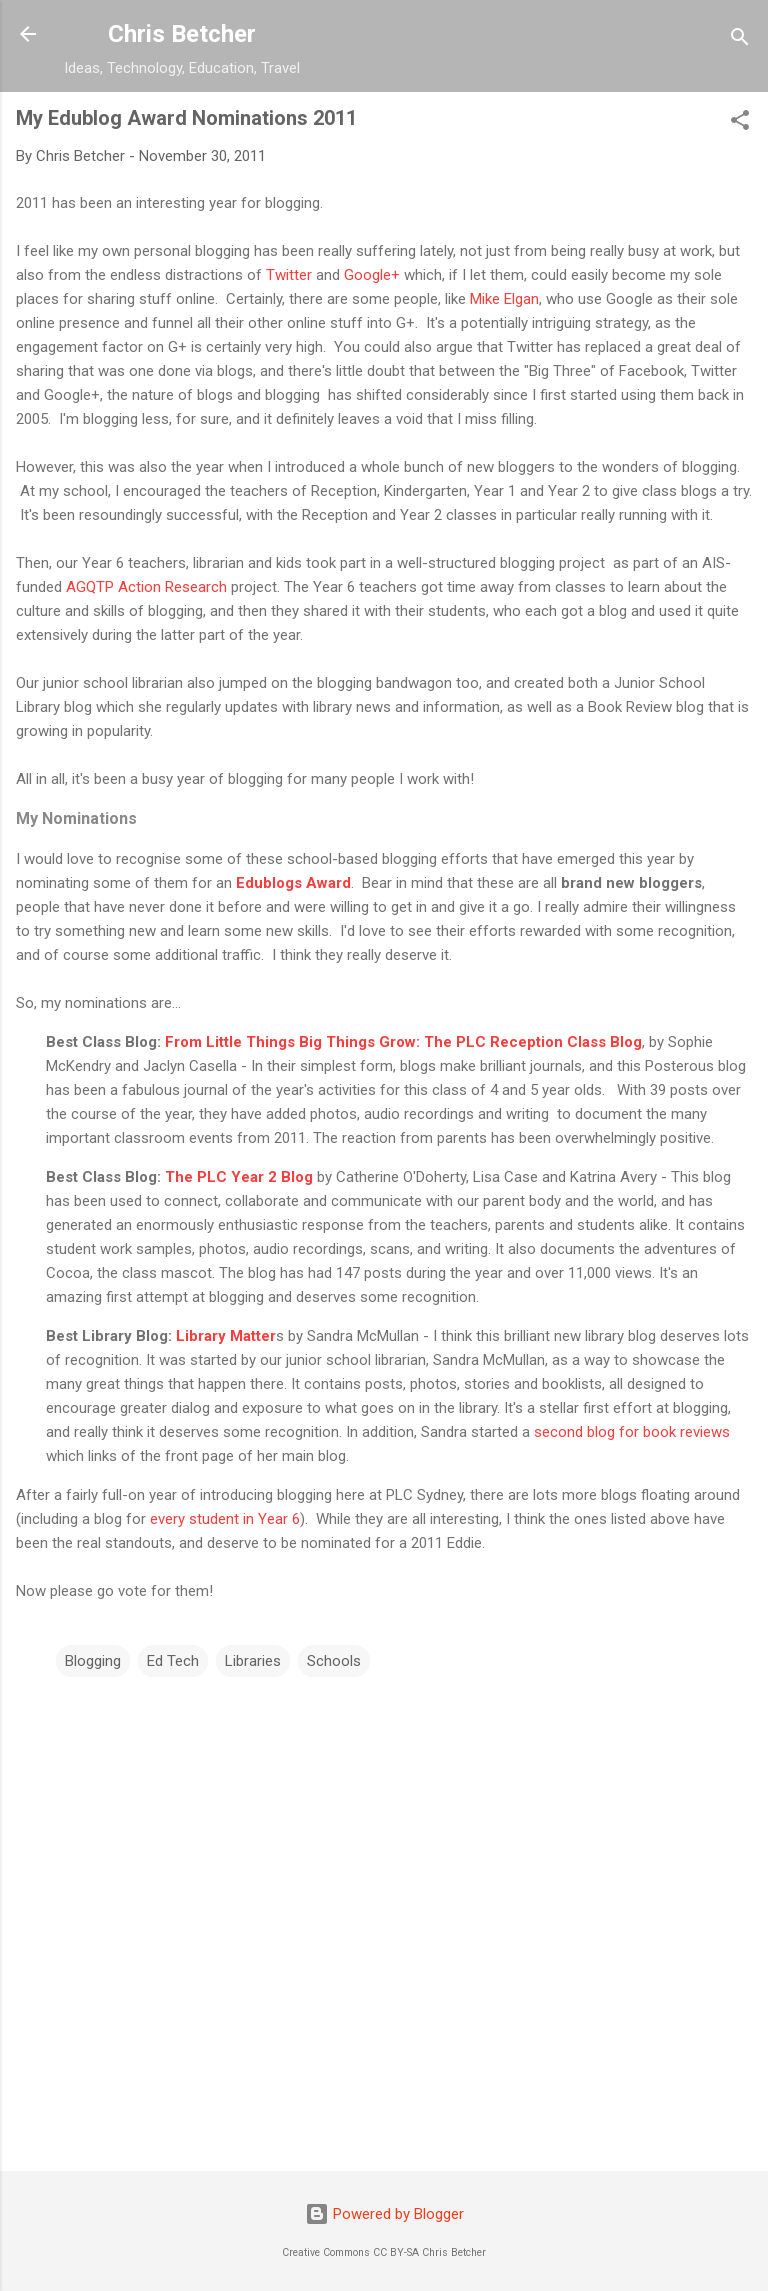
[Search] (740, 40)
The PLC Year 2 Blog (239, 1177)
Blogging (93, 1661)
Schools (334, 1661)
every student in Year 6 (225, 1519)
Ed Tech (173, 1661)
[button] (740, 123)
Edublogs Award (291, 883)
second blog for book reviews (632, 1432)
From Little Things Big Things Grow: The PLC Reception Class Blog (403, 1042)
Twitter (291, 275)
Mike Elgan (504, 299)
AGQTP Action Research (144, 587)
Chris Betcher (182, 34)
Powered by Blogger (384, 2214)
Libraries (253, 1661)
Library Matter (226, 1336)
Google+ (372, 275)
